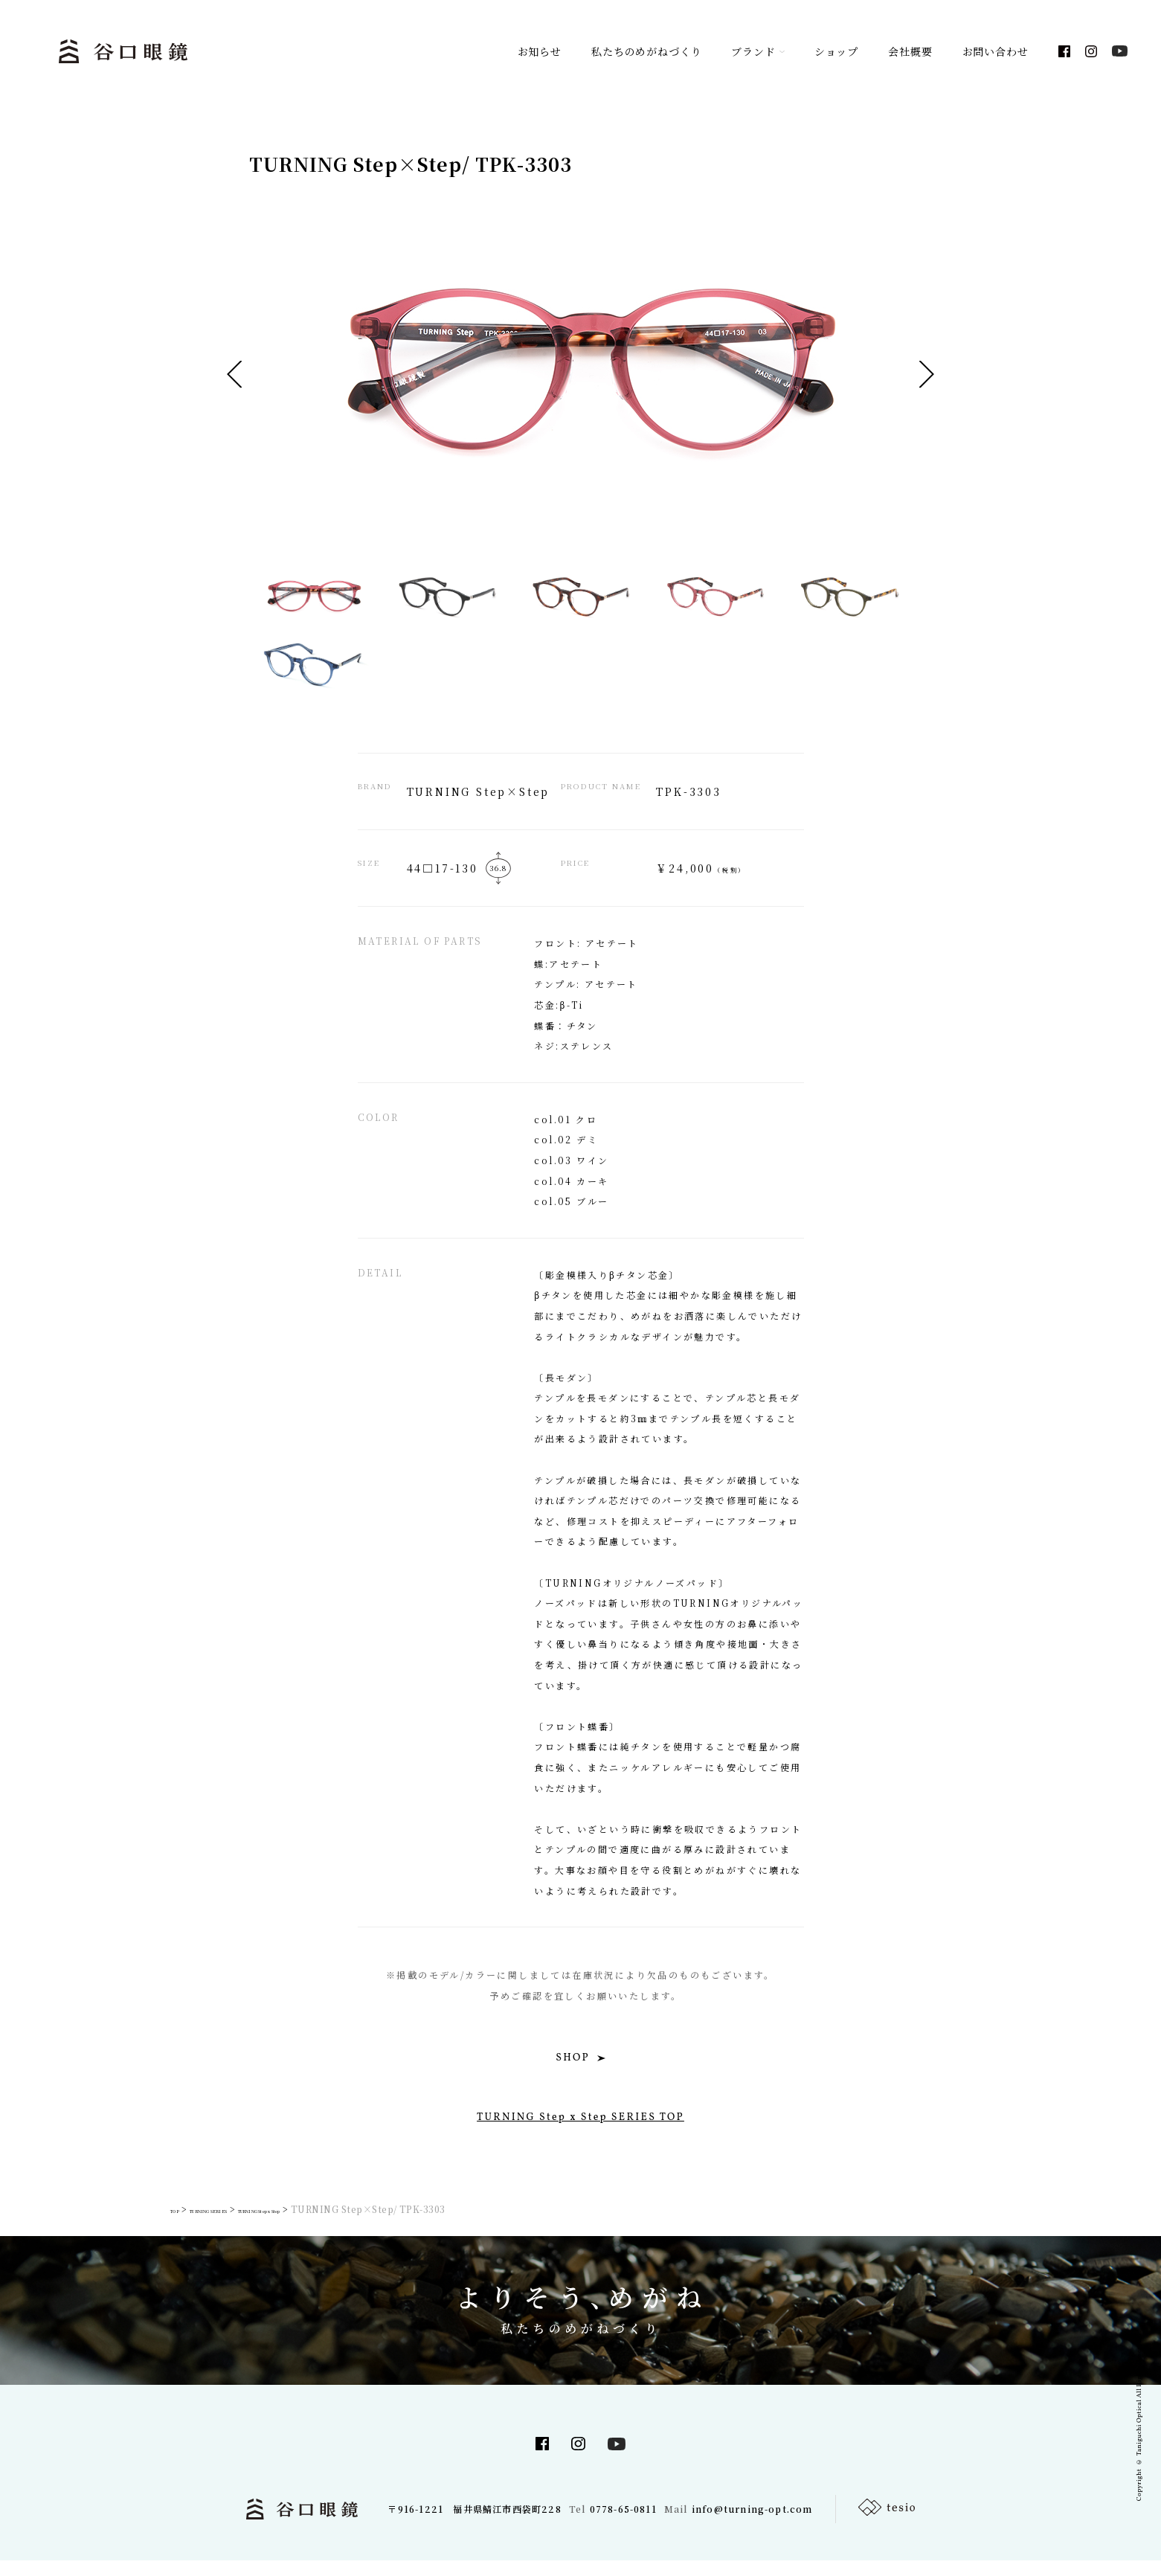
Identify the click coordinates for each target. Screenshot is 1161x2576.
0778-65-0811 (622, 2524)
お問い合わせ (995, 52)
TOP (176, 2225)
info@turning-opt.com (753, 2524)
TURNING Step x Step (346, 2225)
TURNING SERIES (240, 2225)
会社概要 (910, 52)
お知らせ (540, 52)
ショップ (836, 52)
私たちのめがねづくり (646, 52)
